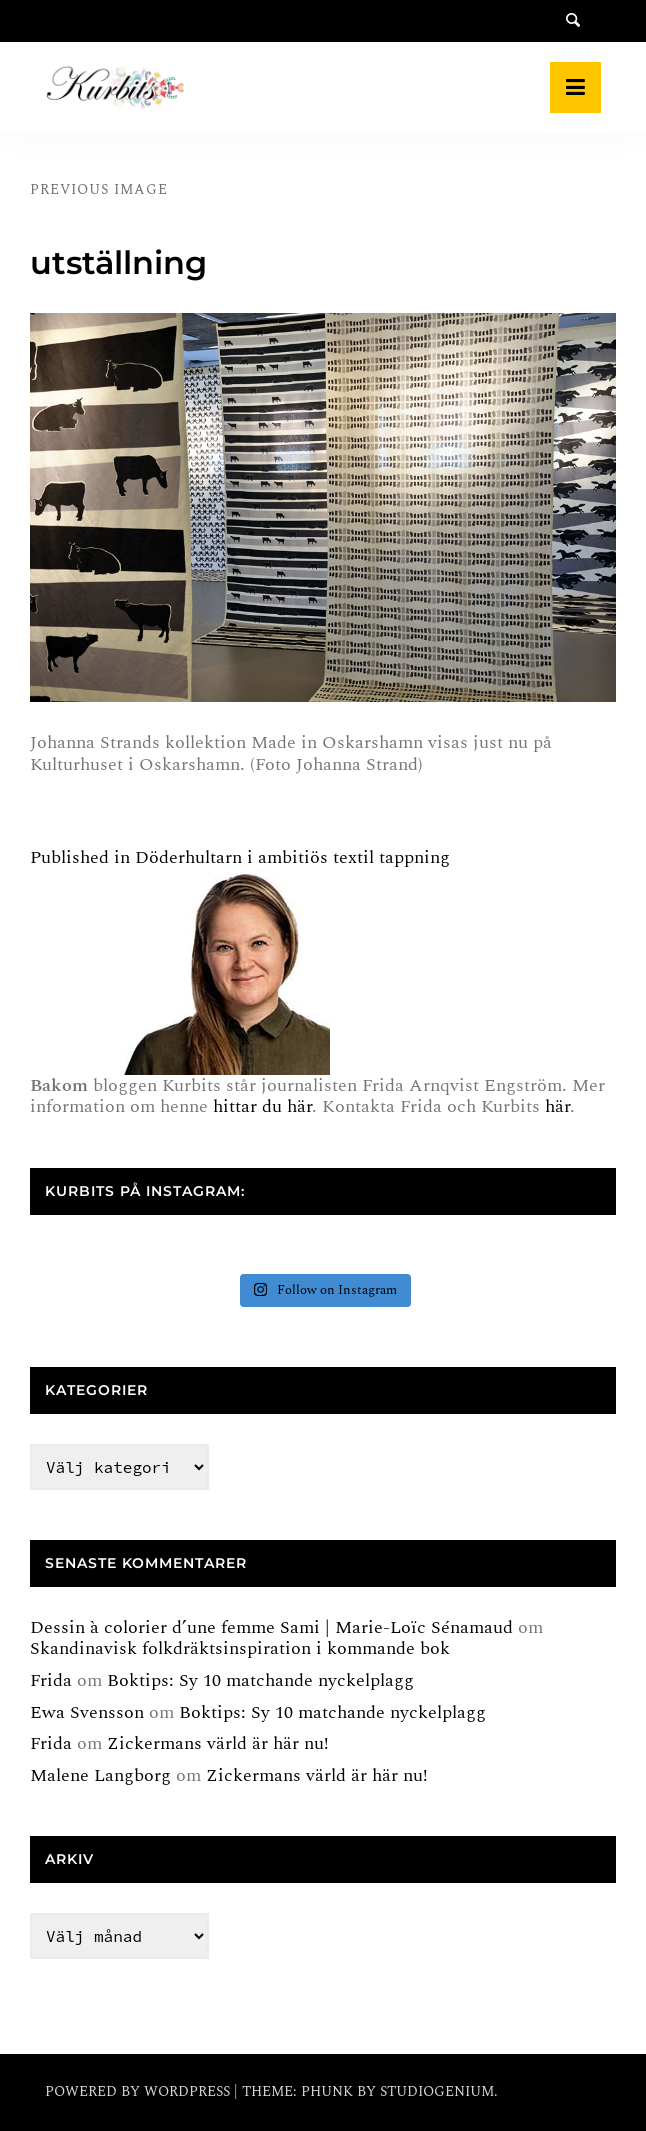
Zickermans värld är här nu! (218, 1743)
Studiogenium (437, 2091)
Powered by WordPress (139, 2091)
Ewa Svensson (87, 1712)
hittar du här (262, 1106)
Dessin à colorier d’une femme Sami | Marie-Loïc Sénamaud (271, 1627)
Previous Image (99, 189)
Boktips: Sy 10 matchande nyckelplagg (260, 1680)
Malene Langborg (100, 1775)
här (557, 1106)
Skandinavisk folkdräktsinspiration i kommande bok (240, 1648)
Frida (51, 1680)
